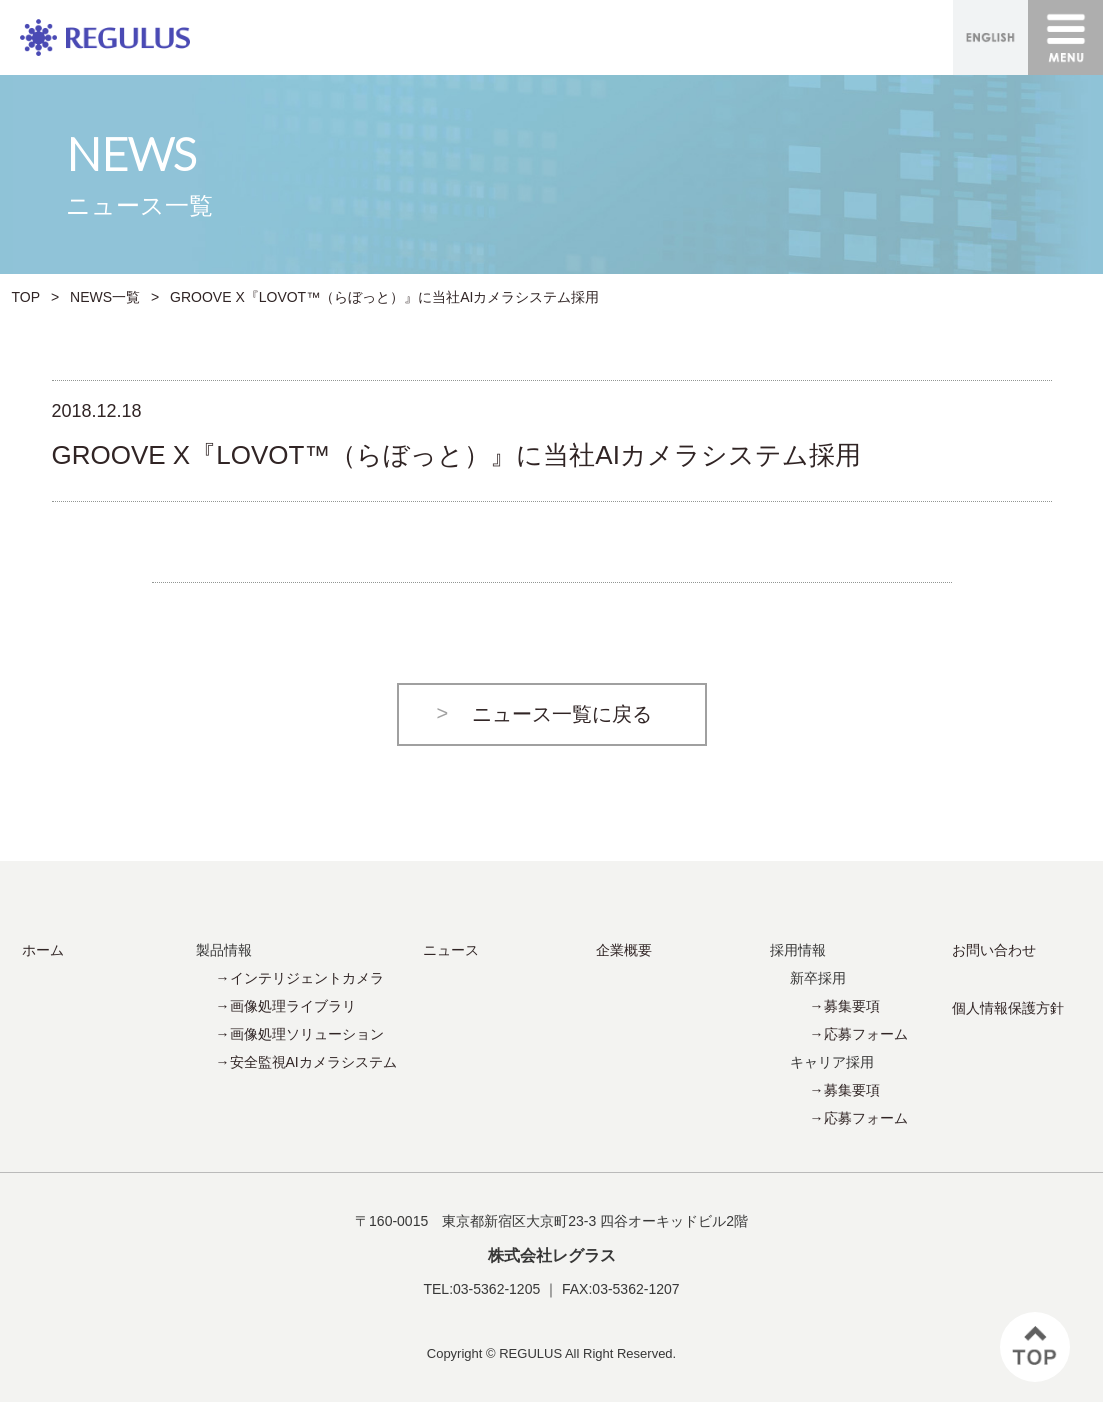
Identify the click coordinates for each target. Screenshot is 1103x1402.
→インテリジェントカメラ (300, 978)
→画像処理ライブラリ (286, 1006)
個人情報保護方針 (1008, 1008)
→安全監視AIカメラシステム (306, 1062)
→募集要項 (845, 1006)
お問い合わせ (994, 950)
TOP (26, 297)
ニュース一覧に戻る (562, 714)
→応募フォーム (859, 1034)
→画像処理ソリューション (300, 1034)
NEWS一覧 (105, 297)
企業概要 (624, 950)
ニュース (451, 950)
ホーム (43, 950)
